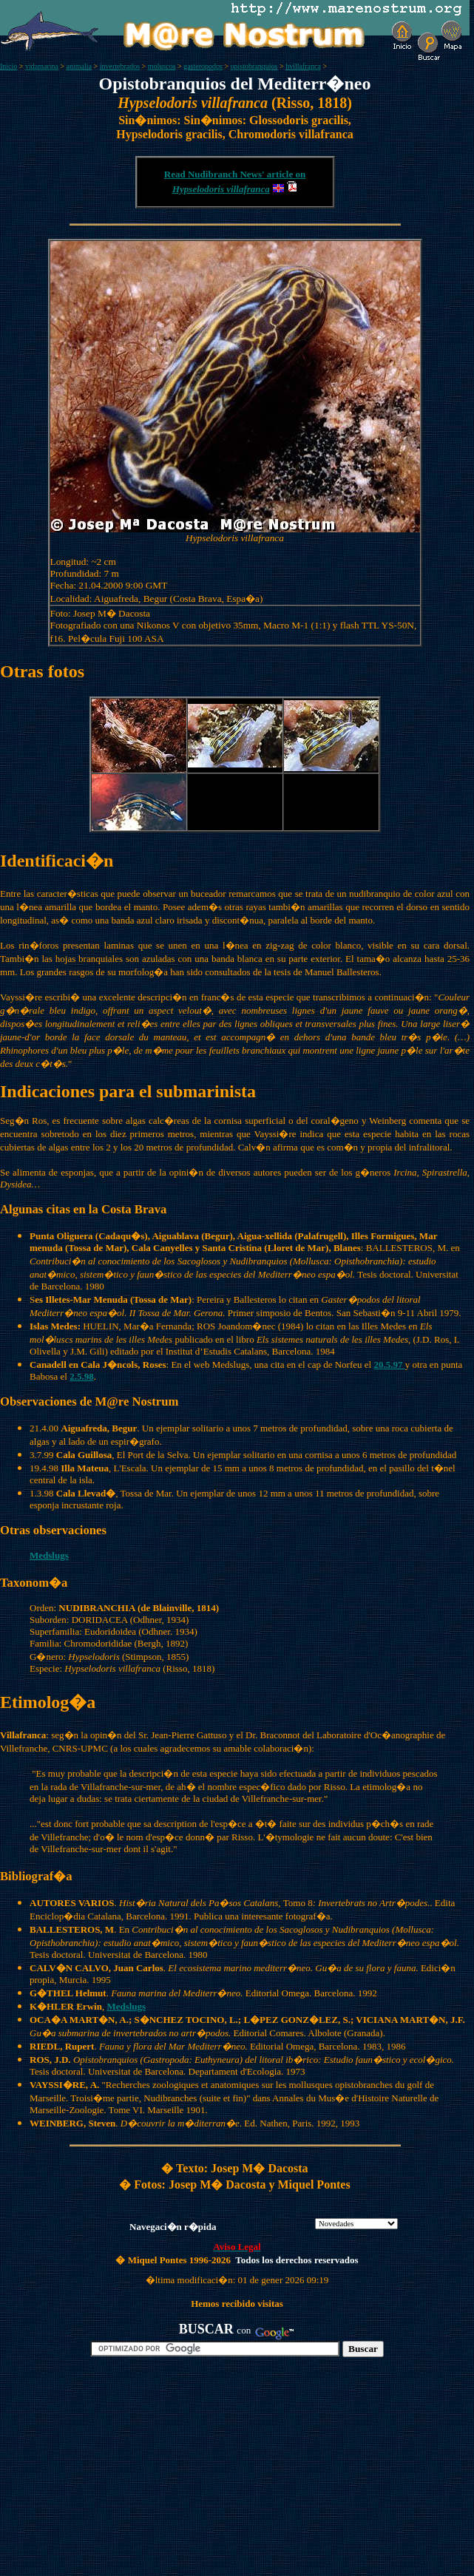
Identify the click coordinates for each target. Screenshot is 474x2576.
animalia (79, 66)
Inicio (8, 66)
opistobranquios (254, 66)
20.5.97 (388, 1364)
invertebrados (120, 66)
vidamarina (41, 66)
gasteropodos (203, 66)
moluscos (162, 66)
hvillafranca (303, 66)
